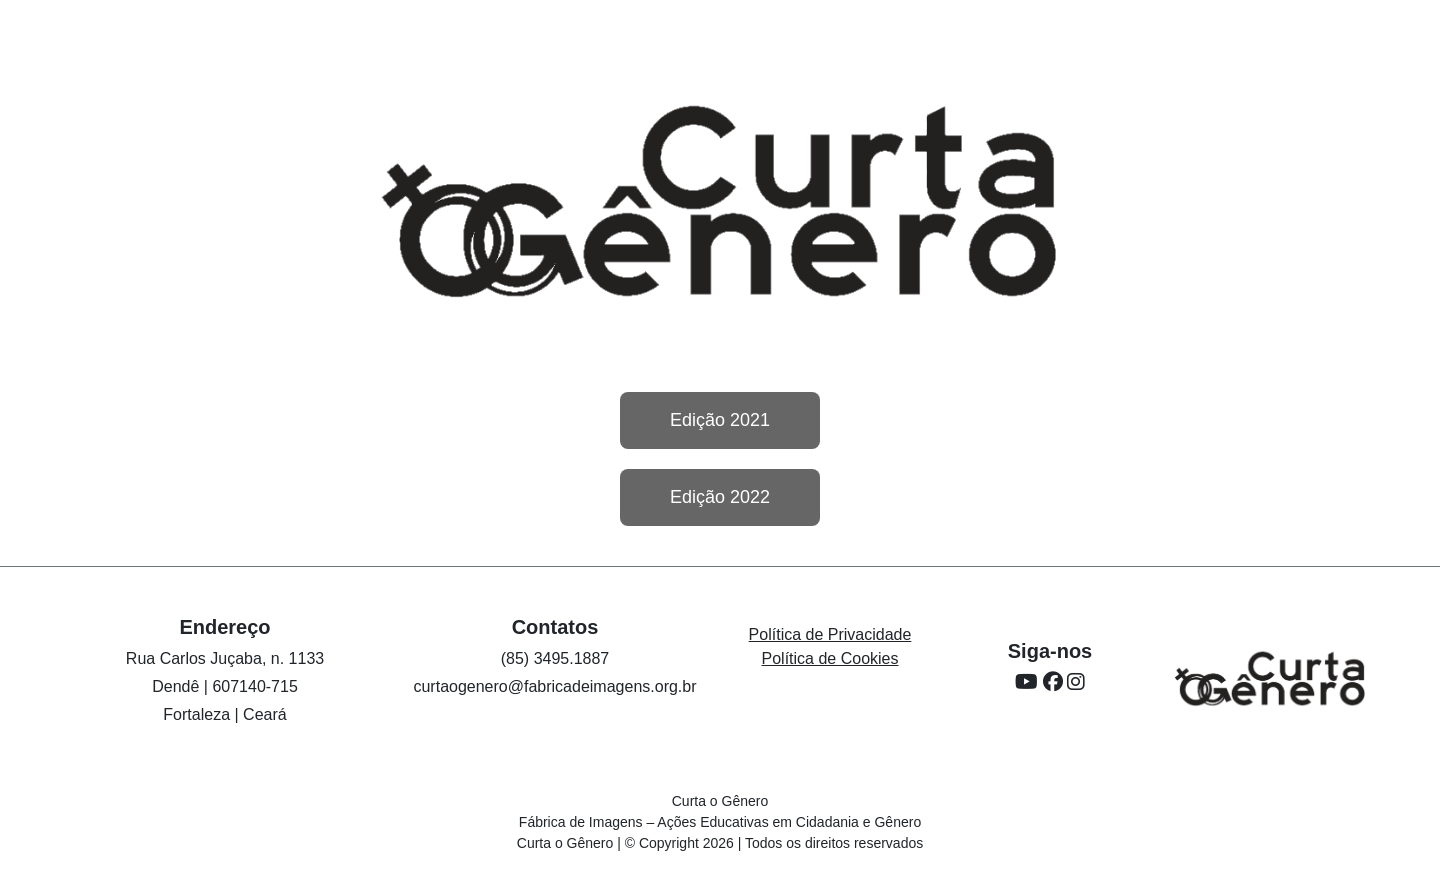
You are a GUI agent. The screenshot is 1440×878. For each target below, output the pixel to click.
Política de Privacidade (830, 634)
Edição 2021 (720, 420)
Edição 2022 (720, 497)
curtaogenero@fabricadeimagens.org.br (554, 686)
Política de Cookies (830, 658)
